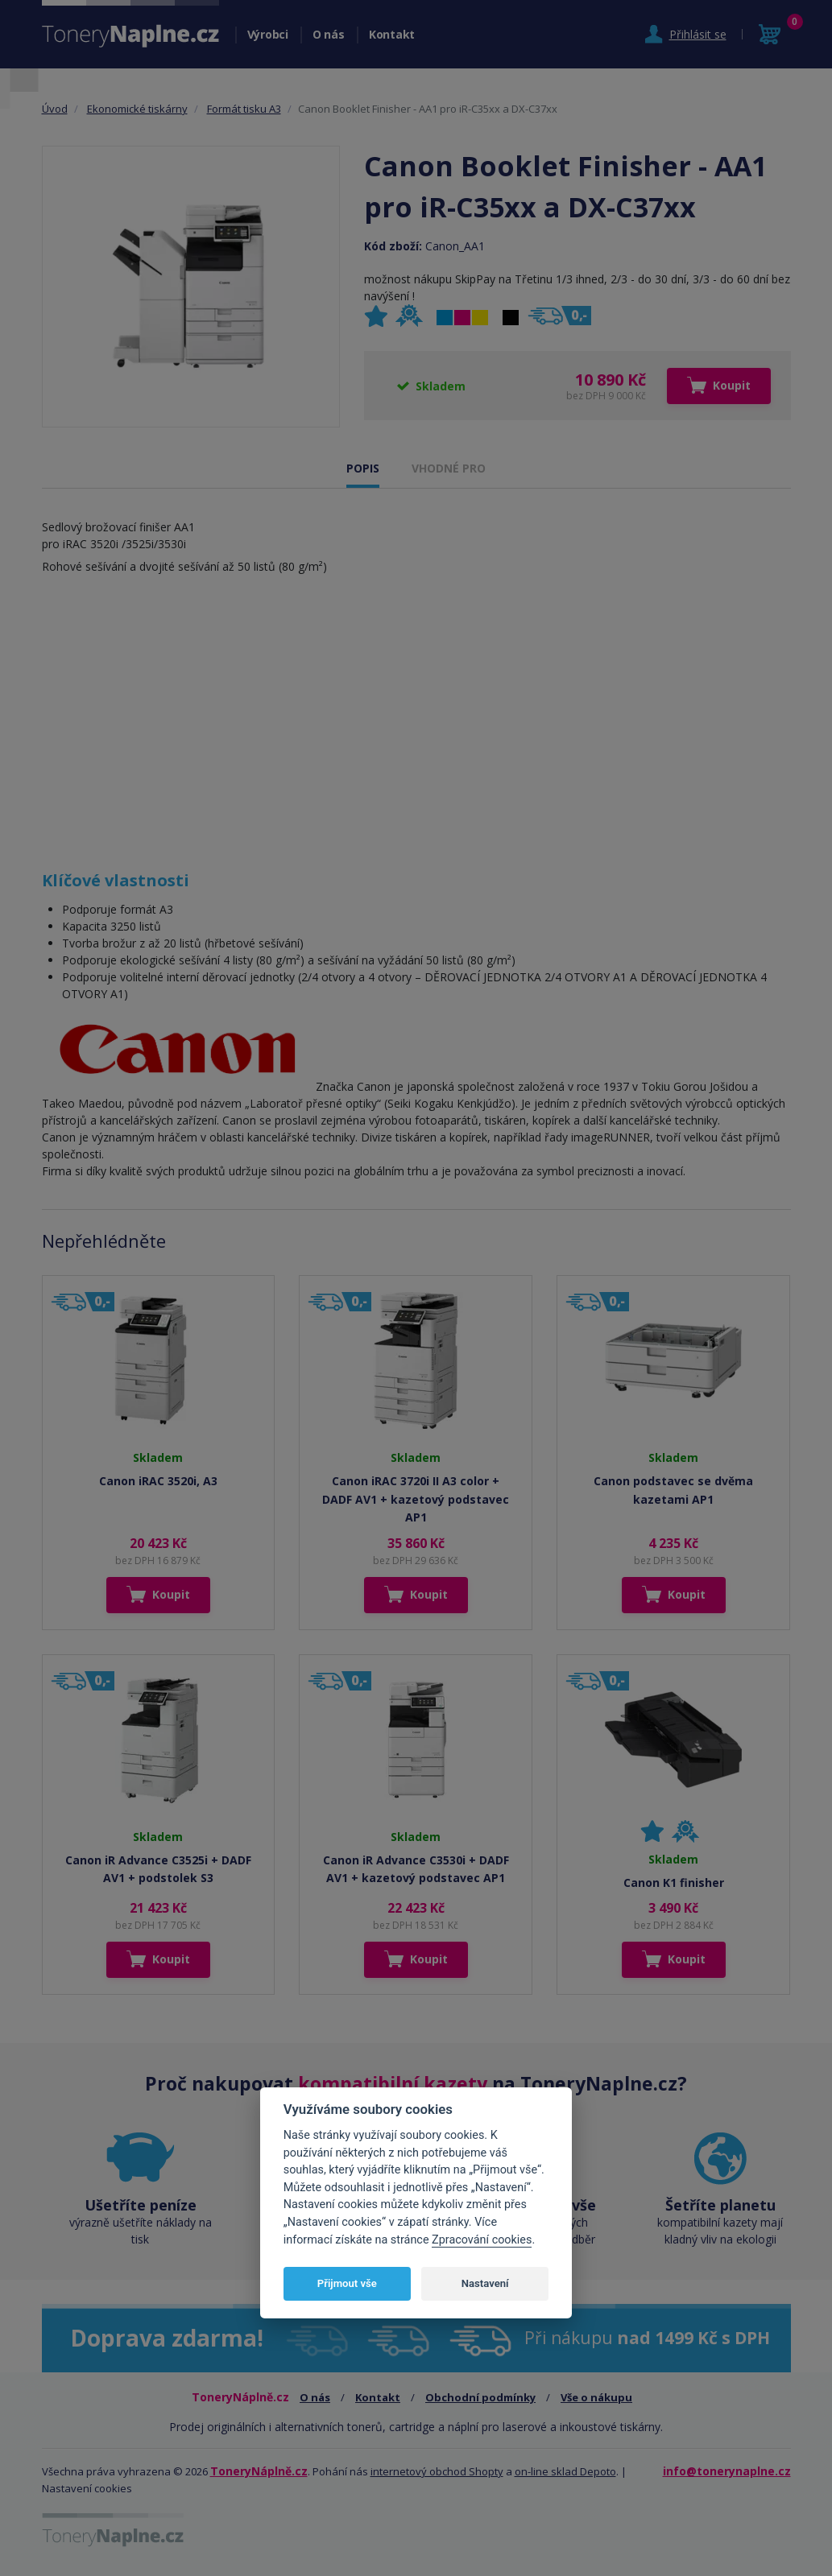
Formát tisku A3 (244, 108)
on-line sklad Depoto (565, 2471)
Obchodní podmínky (480, 2397)
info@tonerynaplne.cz (727, 2471)
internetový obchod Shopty (436, 2471)
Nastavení (485, 2283)
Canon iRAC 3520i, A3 (158, 1480)
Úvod (55, 108)
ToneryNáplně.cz (259, 2471)
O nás (329, 34)
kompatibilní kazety (392, 2083)
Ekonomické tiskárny (137, 108)
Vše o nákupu (596, 2397)
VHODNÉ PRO (449, 468)
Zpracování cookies (482, 2240)
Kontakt (392, 34)
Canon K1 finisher (673, 1882)
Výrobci (267, 34)
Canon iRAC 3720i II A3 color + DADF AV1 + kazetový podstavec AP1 (415, 1499)
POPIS (362, 468)
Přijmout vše (347, 2283)
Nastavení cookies (87, 2488)
